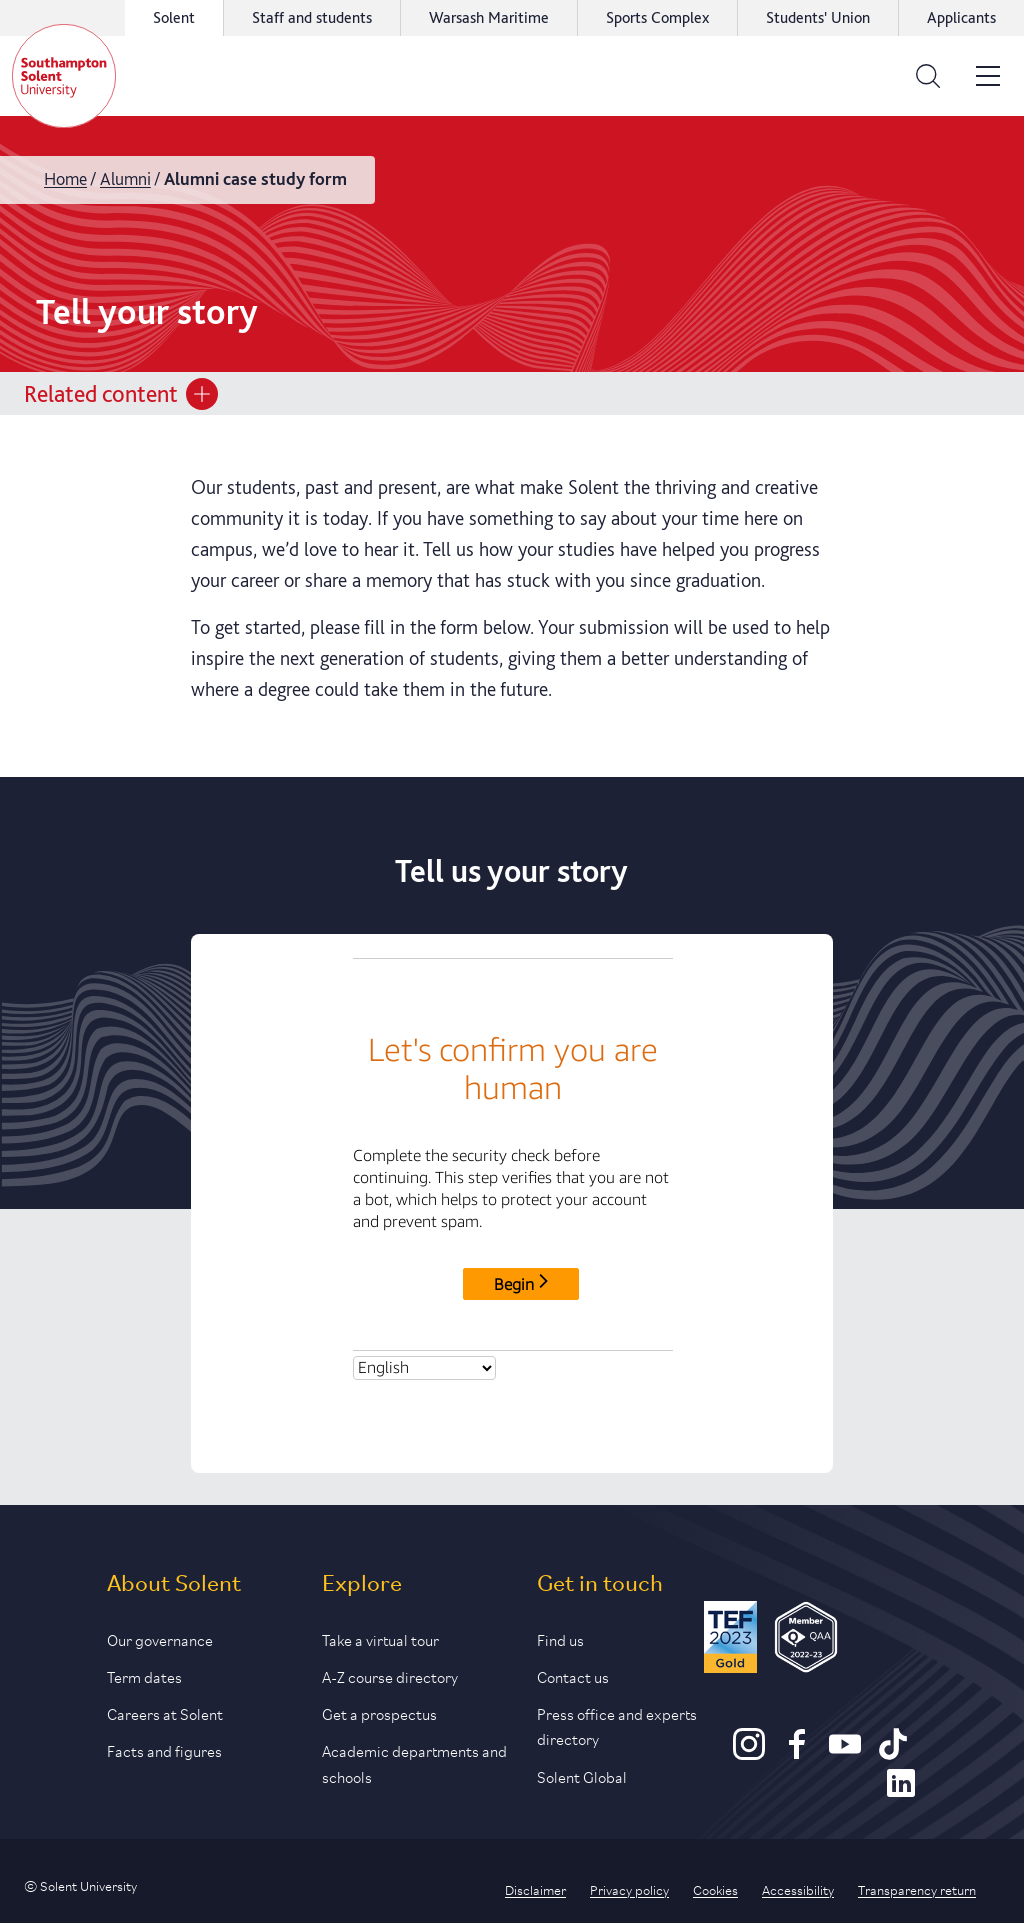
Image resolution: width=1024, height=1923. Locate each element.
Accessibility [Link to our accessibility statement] (798, 1889)
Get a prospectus (379, 1712)
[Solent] (64, 76)
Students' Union (818, 17)
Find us (560, 1638)
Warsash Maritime (489, 17)
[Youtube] (845, 1753)
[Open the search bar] (928, 76)
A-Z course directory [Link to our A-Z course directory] (390, 1675)
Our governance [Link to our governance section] (160, 1638)
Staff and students (312, 17)
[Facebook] (797, 1753)
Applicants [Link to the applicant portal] (961, 17)
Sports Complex (657, 17)
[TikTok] (893, 1753)
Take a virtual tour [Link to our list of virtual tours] (380, 1638)
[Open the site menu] (988, 76)
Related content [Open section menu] (121, 394)
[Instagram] (749, 1753)
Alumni (125, 178)
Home (65, 178)
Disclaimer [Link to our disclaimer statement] (535, 1889)
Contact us (573, 1675)
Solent (174, 17)
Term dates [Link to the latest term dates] (144, 1675)
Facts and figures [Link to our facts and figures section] (164, 1749)
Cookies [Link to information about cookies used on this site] (715, 1889)
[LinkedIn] (901, 1792)
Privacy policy (629, 1889)
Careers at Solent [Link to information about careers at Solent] (165, 1712)
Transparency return (917, 1889)
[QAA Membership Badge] (806, 1640)
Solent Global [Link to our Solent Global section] (582, 1775)
